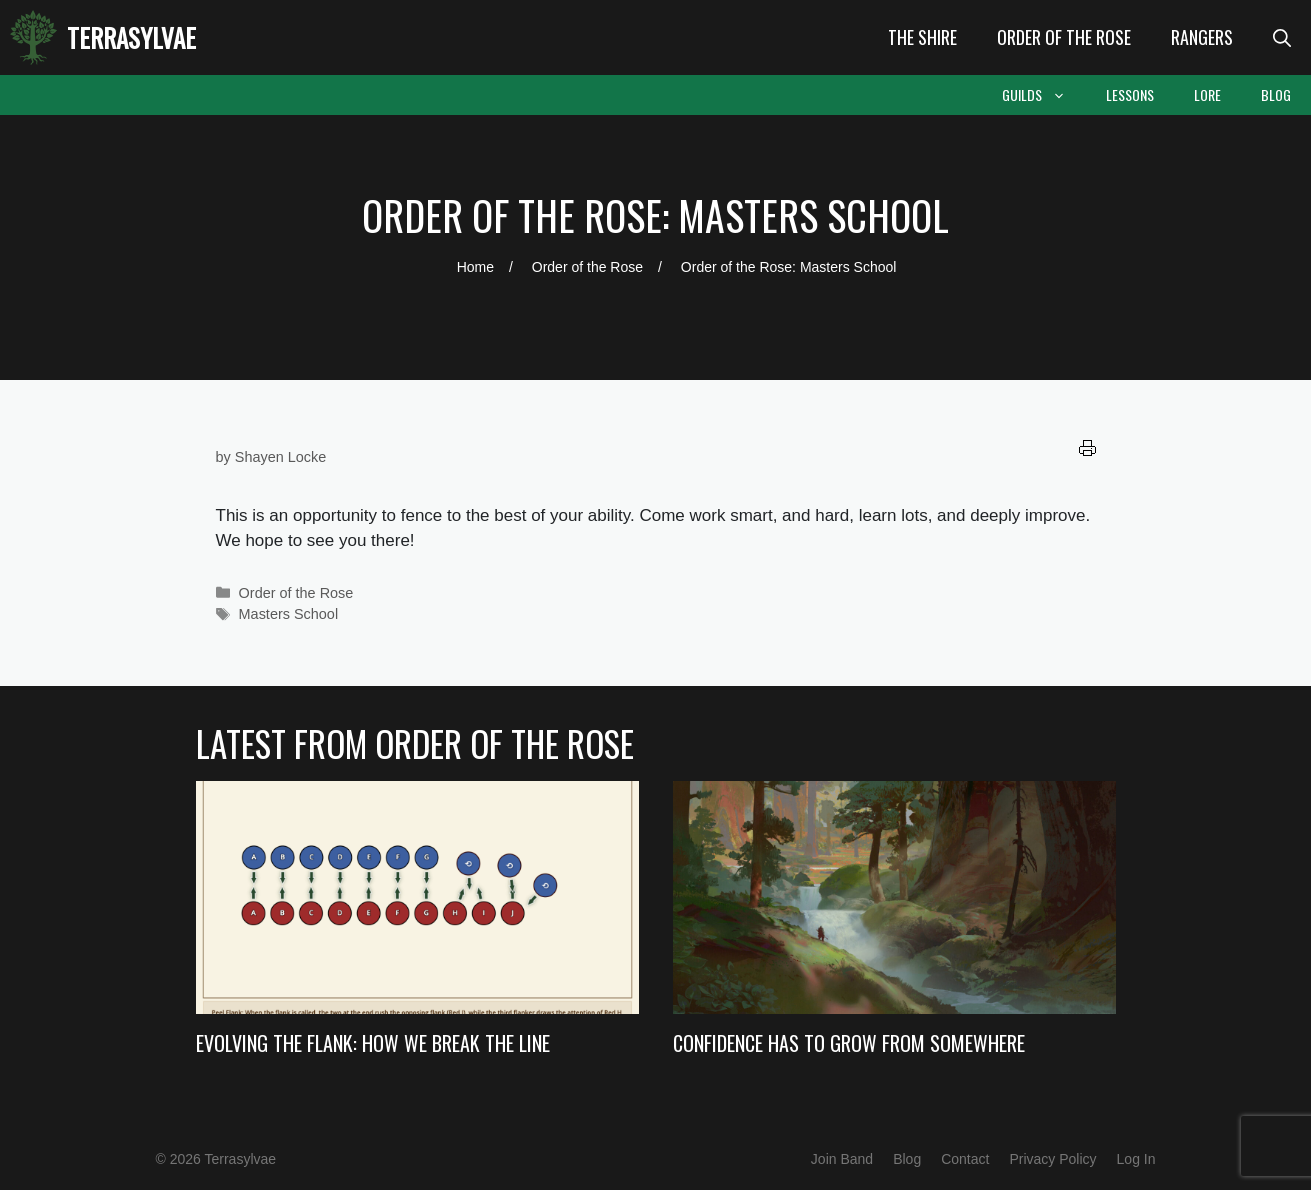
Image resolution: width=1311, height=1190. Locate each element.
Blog (1276, 94)
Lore (1207, 94)
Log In (1136, 1159)
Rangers (1202, 37)
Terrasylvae (131, 37)
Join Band (842, 1159)
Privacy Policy (1052, 1159)
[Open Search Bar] (1282, 37)
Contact (965, 1159)
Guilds (1044, 95)
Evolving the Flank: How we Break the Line (373, 1043)
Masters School (289, 614)
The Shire (922, 37)
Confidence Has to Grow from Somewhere (849, 1043)
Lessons (1130, 94)
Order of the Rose (1064, 37)
